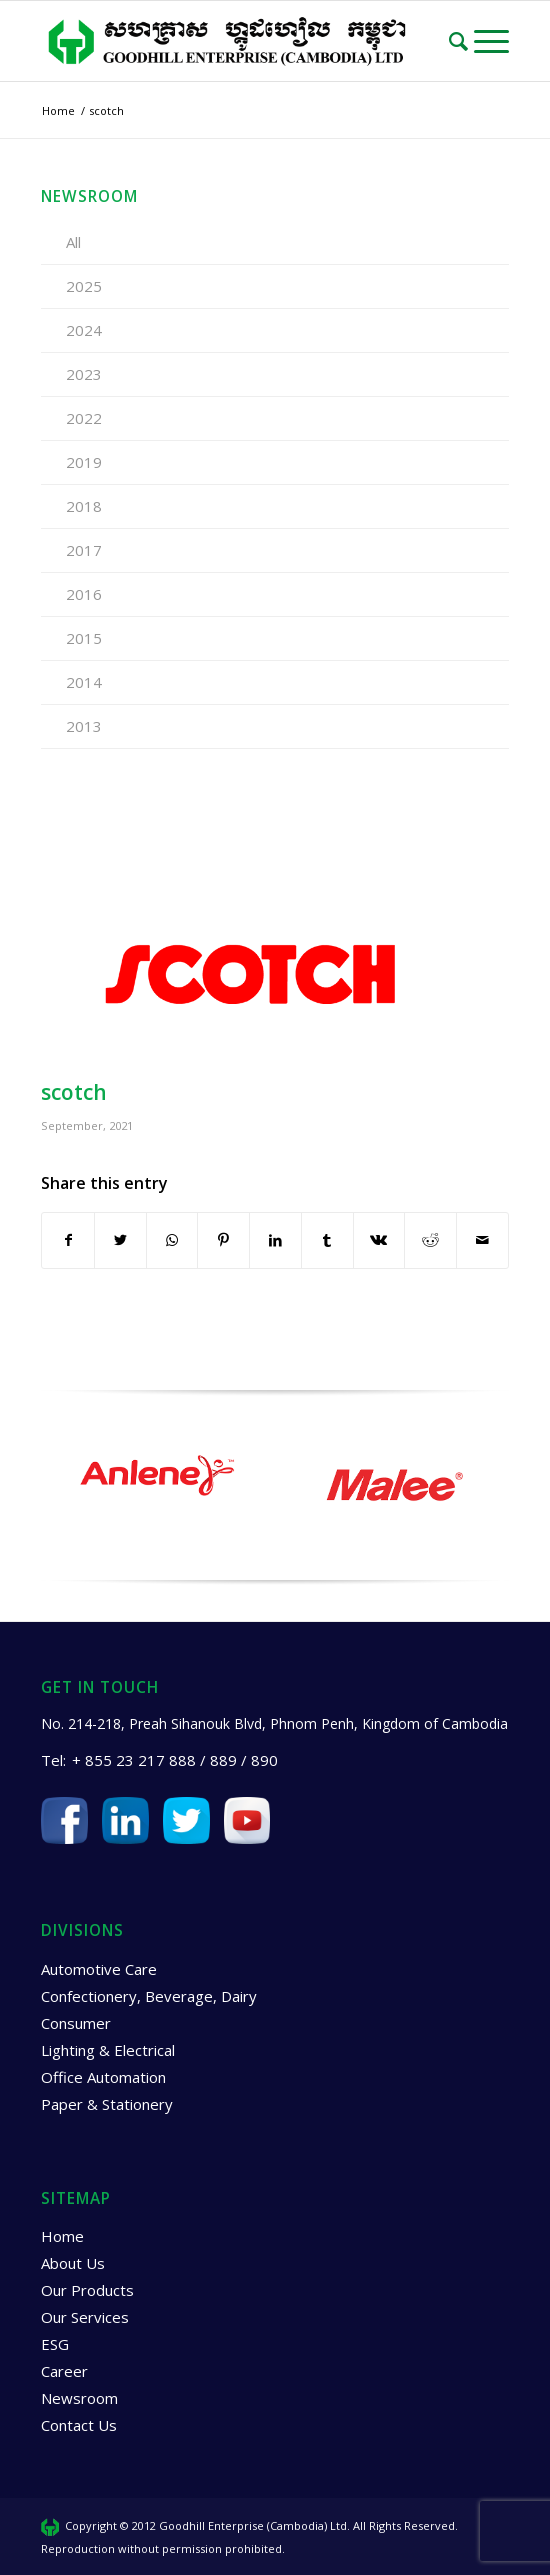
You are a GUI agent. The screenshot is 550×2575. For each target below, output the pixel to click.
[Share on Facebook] (68, 1240)
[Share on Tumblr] (327, 1240)
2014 (84, 682)
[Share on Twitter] (120, 1240)
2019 (84, 462)
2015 (84, 638)
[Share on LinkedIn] (275, 1240)
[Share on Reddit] (430, 1240)
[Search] (461, 41)
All (73, 242)
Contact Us (79, 2425)
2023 (84, 374)
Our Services (85, 2317)
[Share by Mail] (482, 1240)
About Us (73, 2263)
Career (64, 2371)
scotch (74, 1092)
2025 (84, 286)
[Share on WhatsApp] (172, 1240)
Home (62, 2236)
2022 (84, 418)
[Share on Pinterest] (223, 1240)
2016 (84, 594)
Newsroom (79, 2398)
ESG (55, 2344)
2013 (84, 726)
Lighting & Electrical (108, 2050)
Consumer (76, 2023)
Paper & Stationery (107, 2104)
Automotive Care (99, 1969)
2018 (84, 506)
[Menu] (491, 41)
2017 (84, 550)
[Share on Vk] (379, 1240)
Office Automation (103, 2077)
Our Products (87, 2290)
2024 (84, 330)
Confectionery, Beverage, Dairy (149, 1996)
